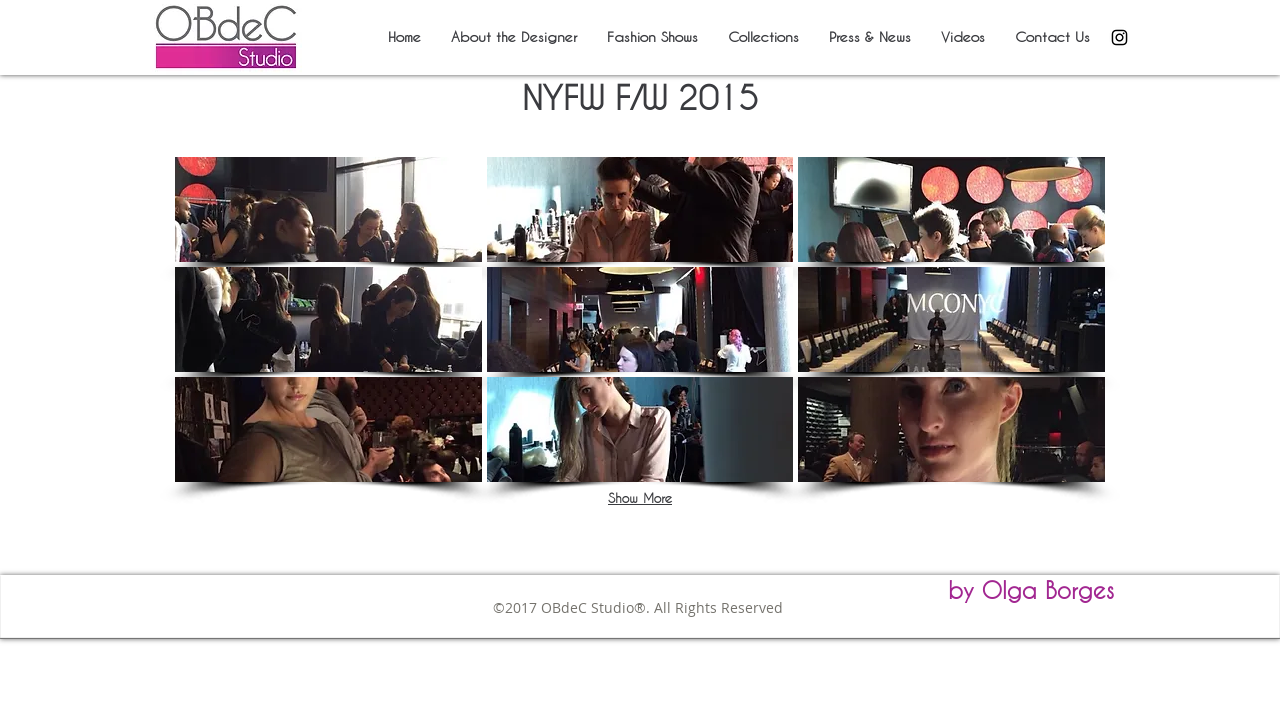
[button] (328, 209)
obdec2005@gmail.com (719, 627)
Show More (640, 498)
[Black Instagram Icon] (1119, 37)
